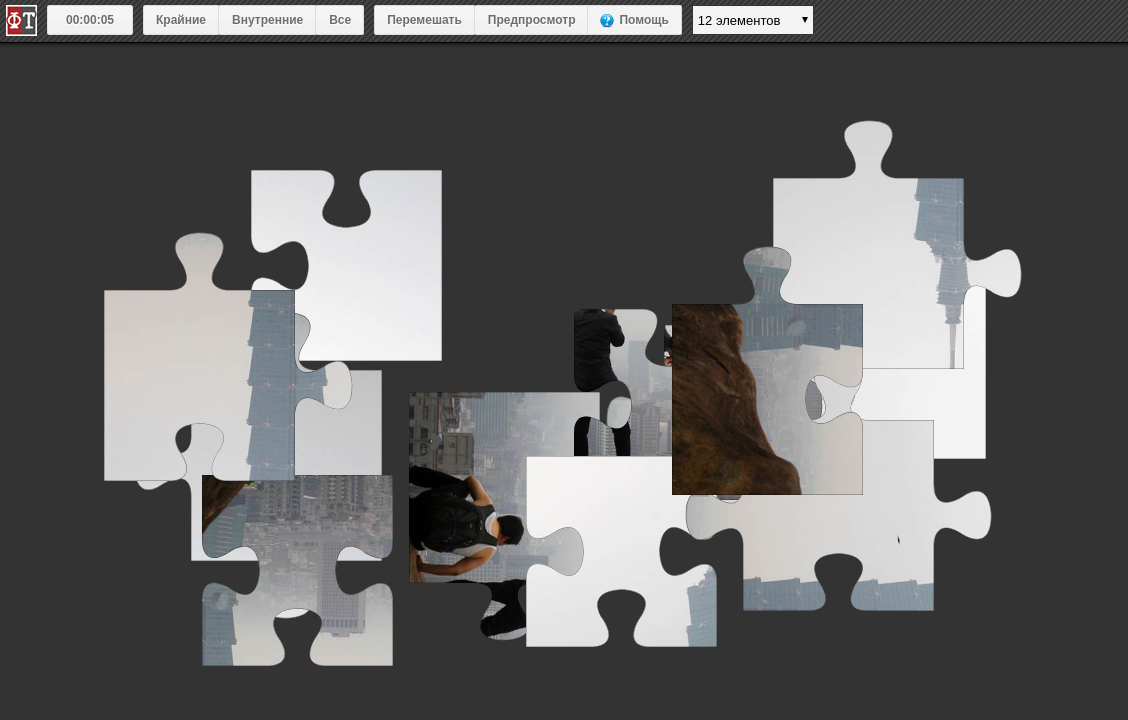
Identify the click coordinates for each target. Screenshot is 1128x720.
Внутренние (267, 20)
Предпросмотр (532, 20)
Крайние (181, 20)
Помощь (643, 20)
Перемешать (424, 20)
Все (340, 20)
